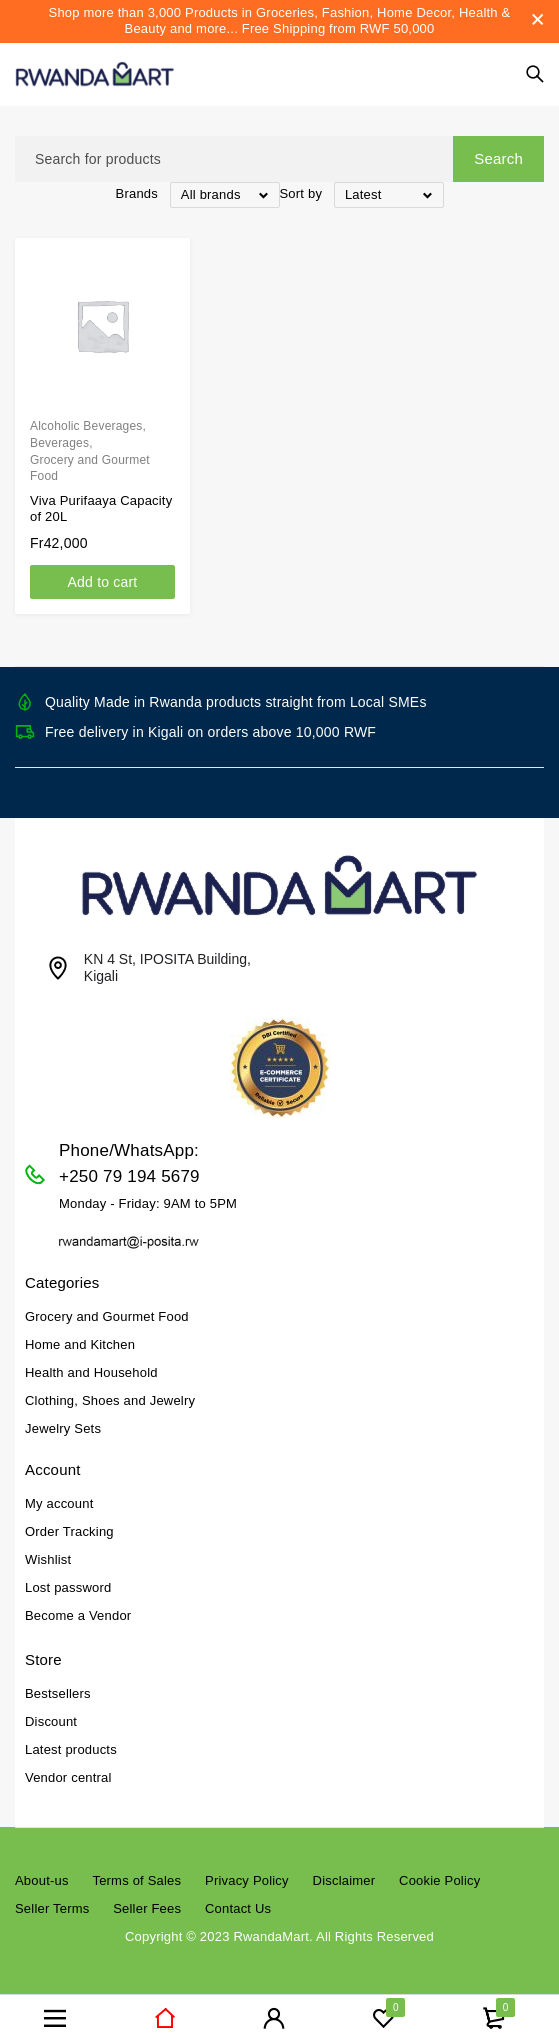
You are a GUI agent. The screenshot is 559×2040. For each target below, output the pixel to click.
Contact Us (238, 1908)
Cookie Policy (439, 1880)
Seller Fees (147, 1908)
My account (59, 1503)
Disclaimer (344, 1880)
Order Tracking (69, 1531)
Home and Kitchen (80, 1344)
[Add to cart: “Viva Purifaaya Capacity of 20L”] (102, 582)
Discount (51, 1721)
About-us (42, 1880)
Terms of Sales (136, 1880)
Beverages (59, 443)
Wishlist (48, 1559)
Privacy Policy (247, 1880)
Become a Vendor (78, 1615)
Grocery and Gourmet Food (90, 468)
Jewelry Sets (63, 1428)
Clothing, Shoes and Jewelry (110, 1400)
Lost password (68, 1587)
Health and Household (91, 1372)
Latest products (71, 1749)
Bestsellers (58, 1693)
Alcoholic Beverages (86, 426)
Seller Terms (52, 1908)
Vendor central (68, 1777)
